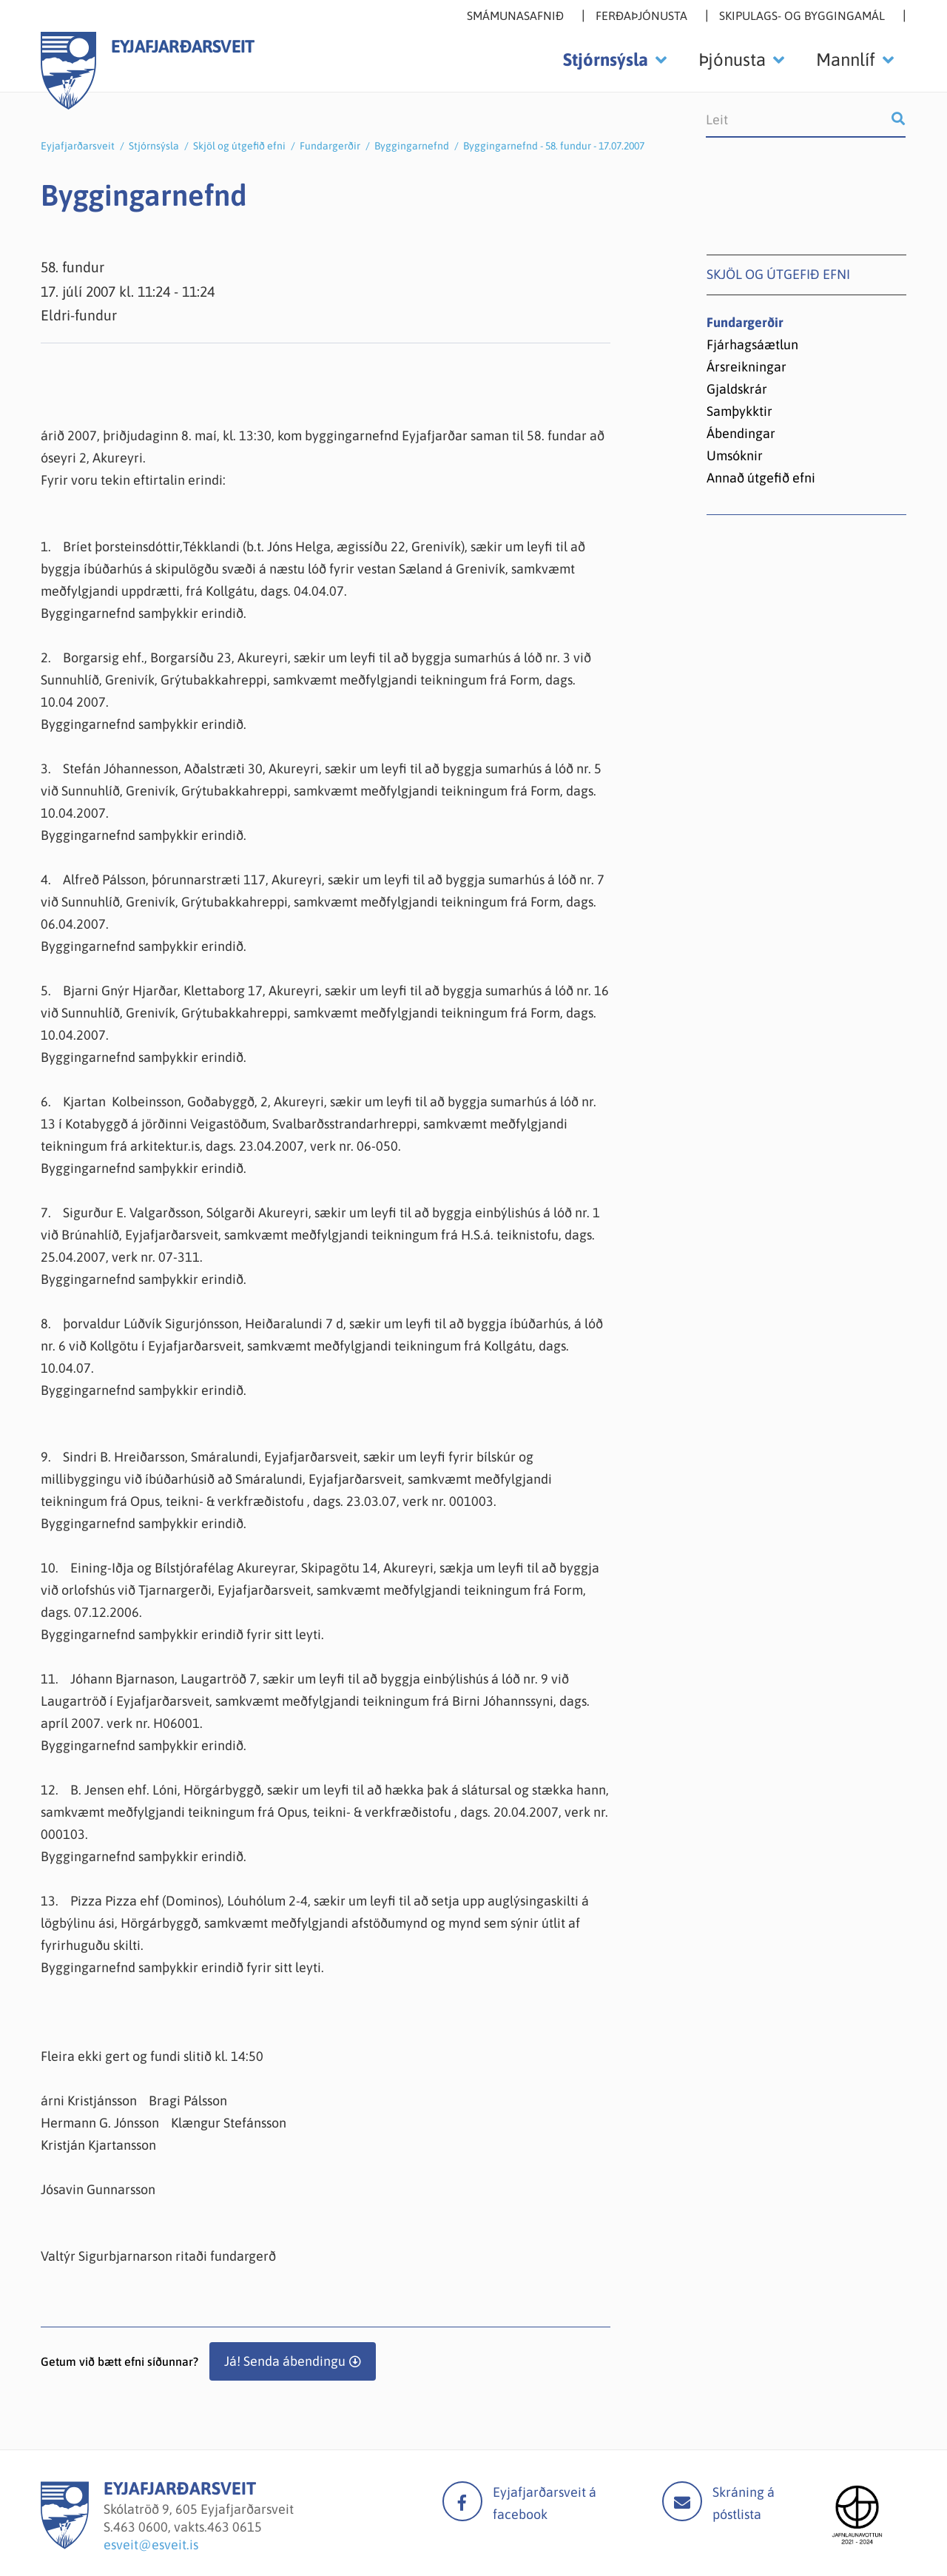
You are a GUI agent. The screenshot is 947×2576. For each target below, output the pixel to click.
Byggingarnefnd (411, 146)
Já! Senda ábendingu (285, 2361)
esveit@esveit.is (151, 2544)
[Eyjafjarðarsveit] (65, 2544)
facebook (462, 2501)
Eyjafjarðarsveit (78, 146)
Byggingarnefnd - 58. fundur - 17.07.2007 (553, 146)
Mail (682, 2501)
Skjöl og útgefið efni (239, 146)
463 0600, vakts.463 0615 (187, 2527)
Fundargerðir (330, 146)
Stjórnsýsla (154, 146)
